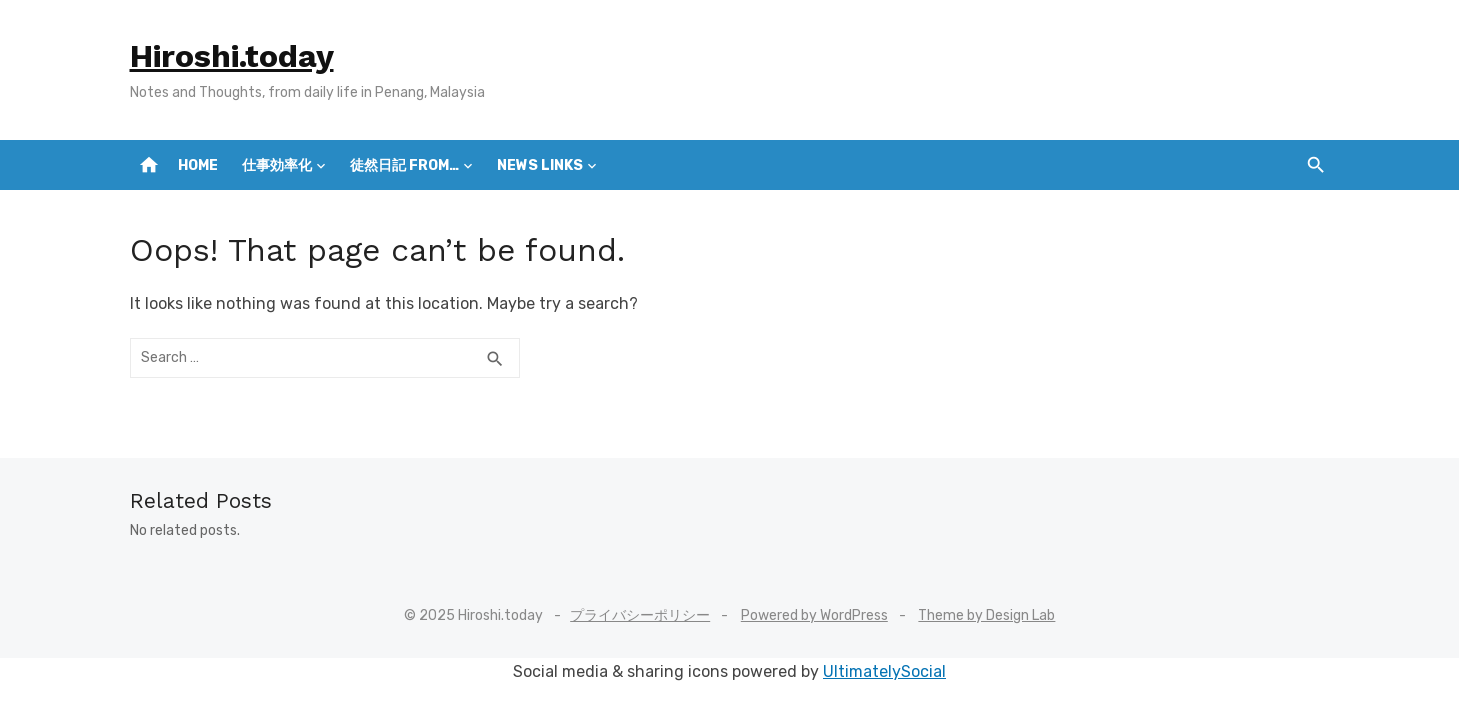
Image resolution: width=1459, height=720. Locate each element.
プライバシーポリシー (640, 615)
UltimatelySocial (884, 671)
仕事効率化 (277, 165)
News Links (540, 165)
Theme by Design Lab (986, 615)
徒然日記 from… (404, 165)
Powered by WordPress (814, 615)
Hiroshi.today (232, 56)
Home (198, 165)
